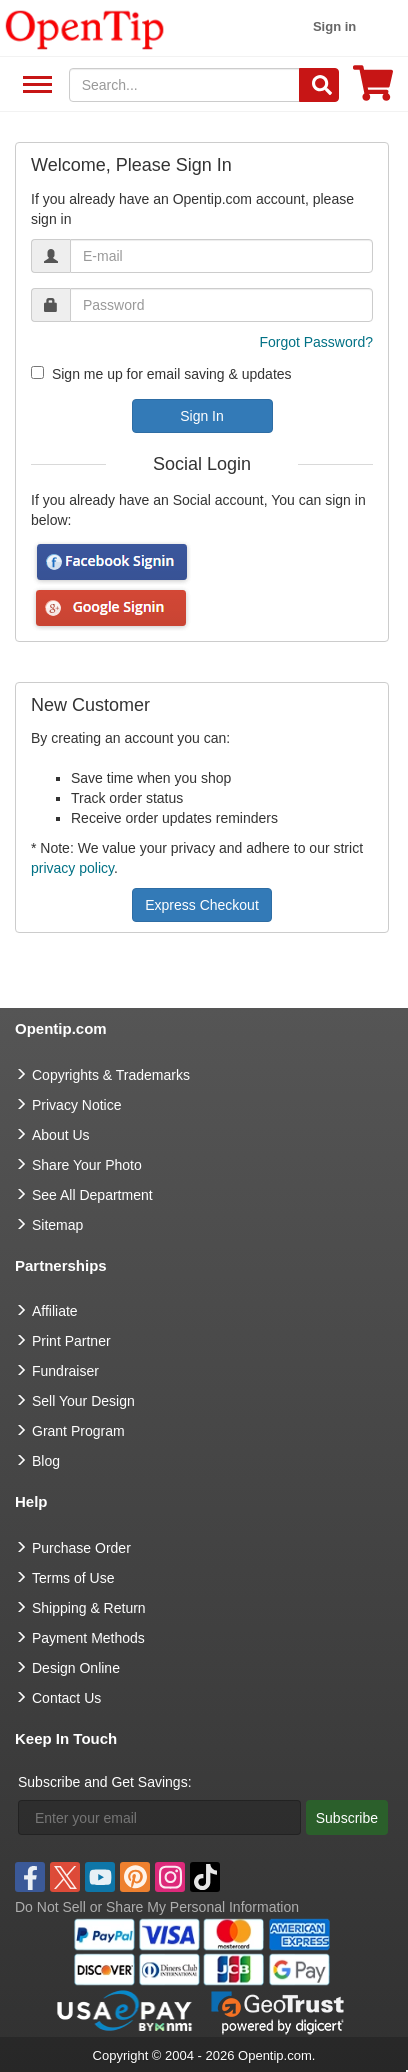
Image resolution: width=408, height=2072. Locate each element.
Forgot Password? (316, 342)
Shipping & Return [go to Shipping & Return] (89, 1608)
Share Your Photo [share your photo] (87, 1165)
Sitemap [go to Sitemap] (57, 1225)
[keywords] (185, 85)
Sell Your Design (83, 1401)
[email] (221, 256)
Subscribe (347, 1818)
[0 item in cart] (373, 89)
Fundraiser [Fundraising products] (65, 1371)
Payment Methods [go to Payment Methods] (88, 1638)
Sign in (334, 26)
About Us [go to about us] (61, 1135)
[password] (221, 305)
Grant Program (78, 1431)
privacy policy (72, 868)
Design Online (76, 1668)
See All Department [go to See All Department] (92, 1195)
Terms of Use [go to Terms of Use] (73, 1578)
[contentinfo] (85, 28)
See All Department (34, 85)
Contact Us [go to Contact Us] (66, 1698)
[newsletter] (37, 372)
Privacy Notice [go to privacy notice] (76, 1105)
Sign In (202, 416)
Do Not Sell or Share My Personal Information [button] (157, 1907)
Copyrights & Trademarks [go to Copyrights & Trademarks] (111, 1075)
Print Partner (71, 1341)
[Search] (319, 85)
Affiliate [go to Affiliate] (55, 1311)
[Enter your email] (159, 1817)
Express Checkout (202, 905)
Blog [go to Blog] (46, 1461)
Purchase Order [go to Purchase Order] (81, 1548)
